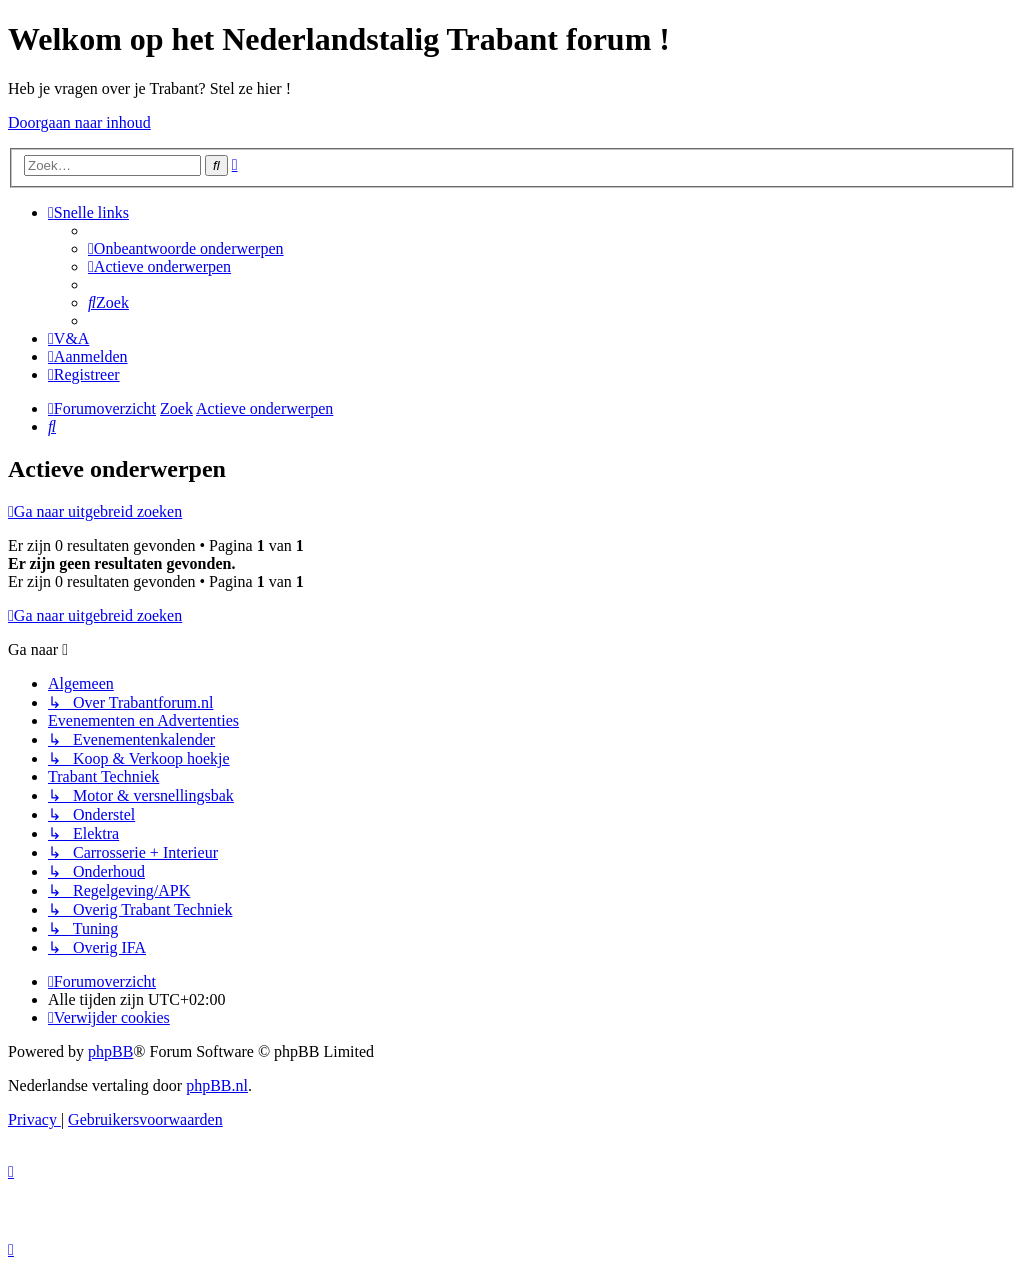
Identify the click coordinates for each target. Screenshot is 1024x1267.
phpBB (110, 1051)
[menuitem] (186, 248)
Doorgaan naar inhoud (79, 122)
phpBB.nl (217, 1085)
